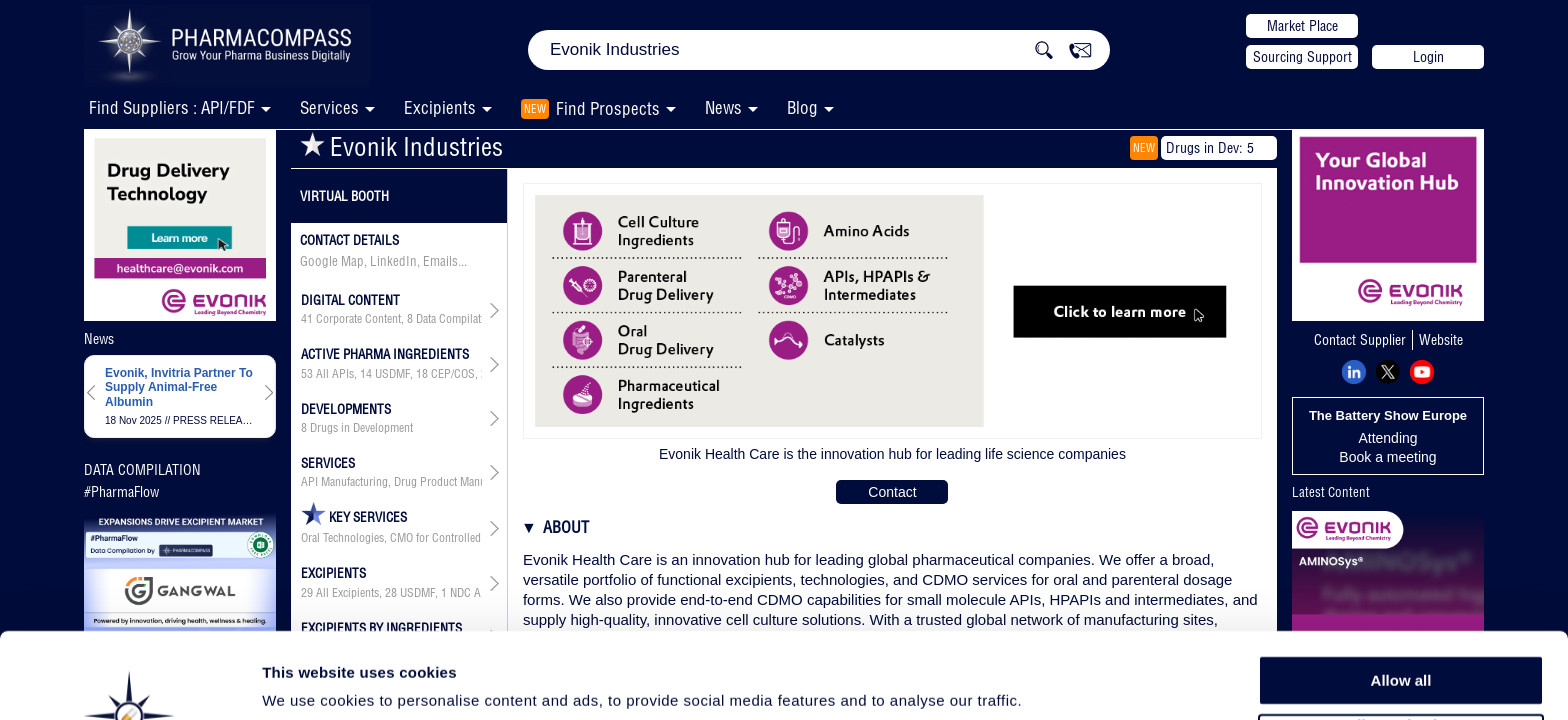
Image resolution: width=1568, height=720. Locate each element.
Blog (802, 107)
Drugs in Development (361, 428)
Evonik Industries (401, 146)
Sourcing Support (1302, 57)
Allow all (1401, 599)
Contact (892, 492)
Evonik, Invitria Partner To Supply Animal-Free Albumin (179, 387)
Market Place (1302, 26)
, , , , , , (391, 374)
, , (391, 319)
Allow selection (1400, 645)
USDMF (392, 374)
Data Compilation (456, 319)
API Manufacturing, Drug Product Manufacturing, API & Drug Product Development (391, 482)
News (723, 107)
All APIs (335, 374)
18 (422, 374)
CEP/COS (453, 374)
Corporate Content (358, 319)
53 (307, 374)
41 (307, 319)
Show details (1049, 681)
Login (1428, 57)
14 (366, 374)
